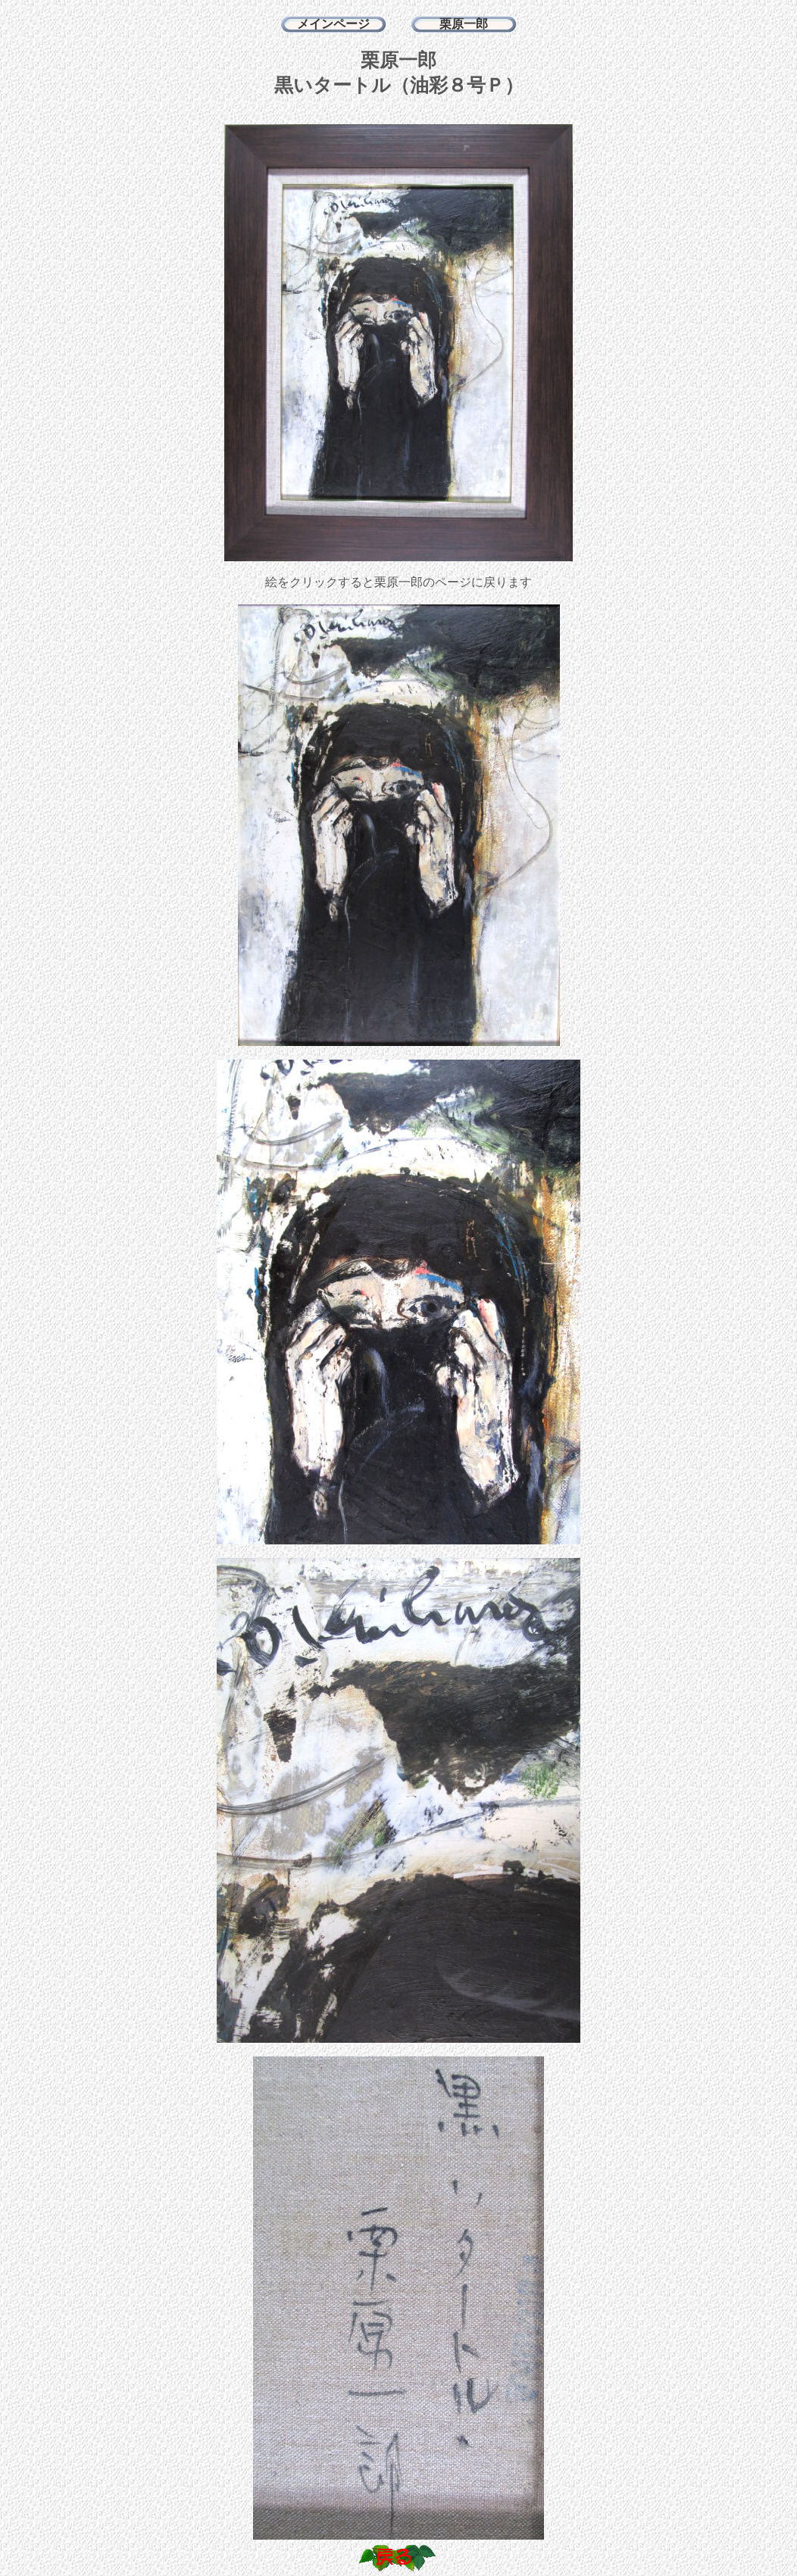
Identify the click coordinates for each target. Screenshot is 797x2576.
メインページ (333, 23)
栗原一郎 (463, 23)
